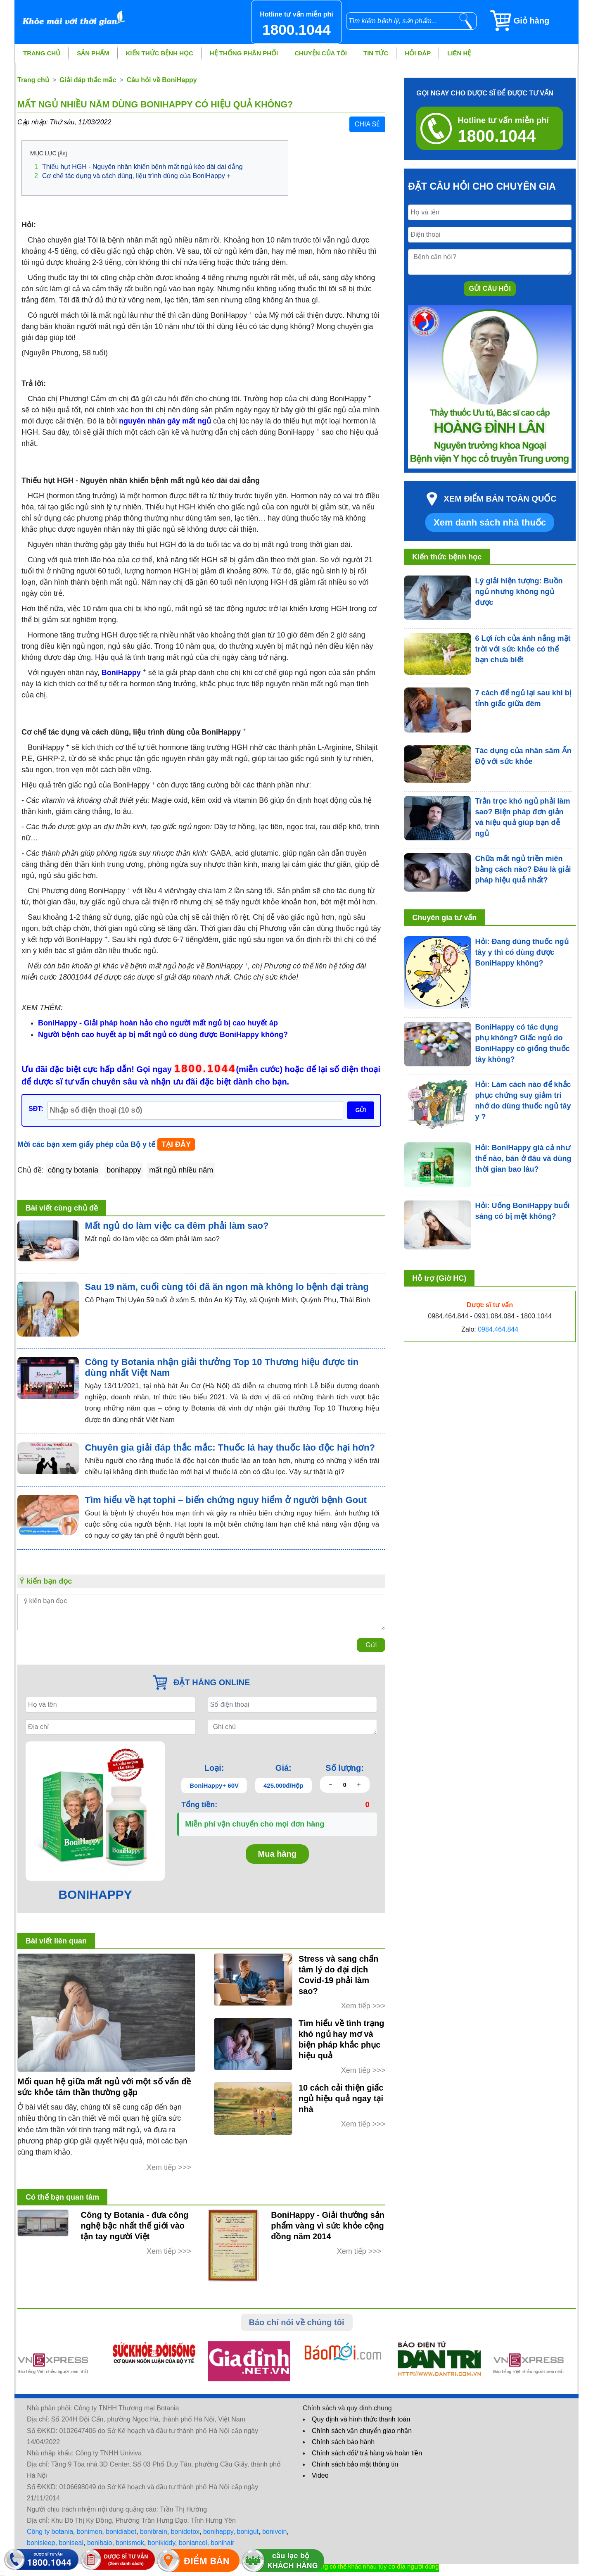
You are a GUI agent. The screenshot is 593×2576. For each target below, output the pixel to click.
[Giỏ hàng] (534, 20)
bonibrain (153, 2531)
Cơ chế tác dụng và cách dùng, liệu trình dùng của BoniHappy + (132, 175)
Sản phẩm (93, 53)
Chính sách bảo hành (343, 2441)
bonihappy (124, 1170)
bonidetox (185, 2531)
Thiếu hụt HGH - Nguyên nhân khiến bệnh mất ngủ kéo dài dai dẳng (138, 166)
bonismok (130, 2542)
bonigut (248, 2531)
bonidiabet (121, 2531)
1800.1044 (205, 1068)
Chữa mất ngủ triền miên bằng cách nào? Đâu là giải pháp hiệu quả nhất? (523, 869)
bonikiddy (161, 2542)
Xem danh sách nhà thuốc (490, 522)
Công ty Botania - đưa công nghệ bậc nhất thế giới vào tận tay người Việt (135, 2225)
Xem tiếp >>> (169, 2167)
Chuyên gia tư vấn (444, 917)
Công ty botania (50, 2531)
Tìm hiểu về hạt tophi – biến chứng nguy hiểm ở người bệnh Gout (226, 1500)
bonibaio (99, 2542)
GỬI (361, 1110)
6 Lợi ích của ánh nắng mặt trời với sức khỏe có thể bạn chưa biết (523, 649)
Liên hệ (459, 53)
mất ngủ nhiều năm (181, 1170)
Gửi (371, 1644)
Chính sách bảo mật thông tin (355, 2464)
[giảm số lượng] (330, 1784)
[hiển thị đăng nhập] (2, 2571)
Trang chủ (41, 53)
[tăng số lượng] (359, 1784)
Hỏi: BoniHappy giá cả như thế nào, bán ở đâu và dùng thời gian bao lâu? (523, 1158)
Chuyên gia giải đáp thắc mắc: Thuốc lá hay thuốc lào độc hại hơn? (230, 1447)
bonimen (89, 2531)
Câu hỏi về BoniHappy (162, 79)
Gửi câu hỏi (489, 288)
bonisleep (41, 2542)
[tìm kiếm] (465, 21)
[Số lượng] (345, 1784)
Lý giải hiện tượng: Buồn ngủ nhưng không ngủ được (519, 592)
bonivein (274, 2531)
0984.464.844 (498, 1329)
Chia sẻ (367, 124)
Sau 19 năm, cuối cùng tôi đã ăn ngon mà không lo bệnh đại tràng (227, 1287)
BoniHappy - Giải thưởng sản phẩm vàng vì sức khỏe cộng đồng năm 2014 (327, 2225)
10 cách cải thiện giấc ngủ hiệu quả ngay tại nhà (341, 2098)
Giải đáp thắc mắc (87, 79)
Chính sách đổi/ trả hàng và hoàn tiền (367, 2453)
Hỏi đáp (418, 53)
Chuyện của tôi (320, 53)
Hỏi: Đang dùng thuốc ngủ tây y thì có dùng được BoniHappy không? (522, 952)
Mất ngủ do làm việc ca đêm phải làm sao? (177, 1225)
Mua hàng (277, 1853)
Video (320, 2475)
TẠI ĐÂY (176, 1144)
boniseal (71, 2542)
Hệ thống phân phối (244, 53)
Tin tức (375, 53)
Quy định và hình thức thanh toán (361, 2419)
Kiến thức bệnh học (159, 53)
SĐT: (35, 1108)
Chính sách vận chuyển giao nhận (362, 2430)
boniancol (193, 2542)
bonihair (222, 2542)
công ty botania (73, 1170)
